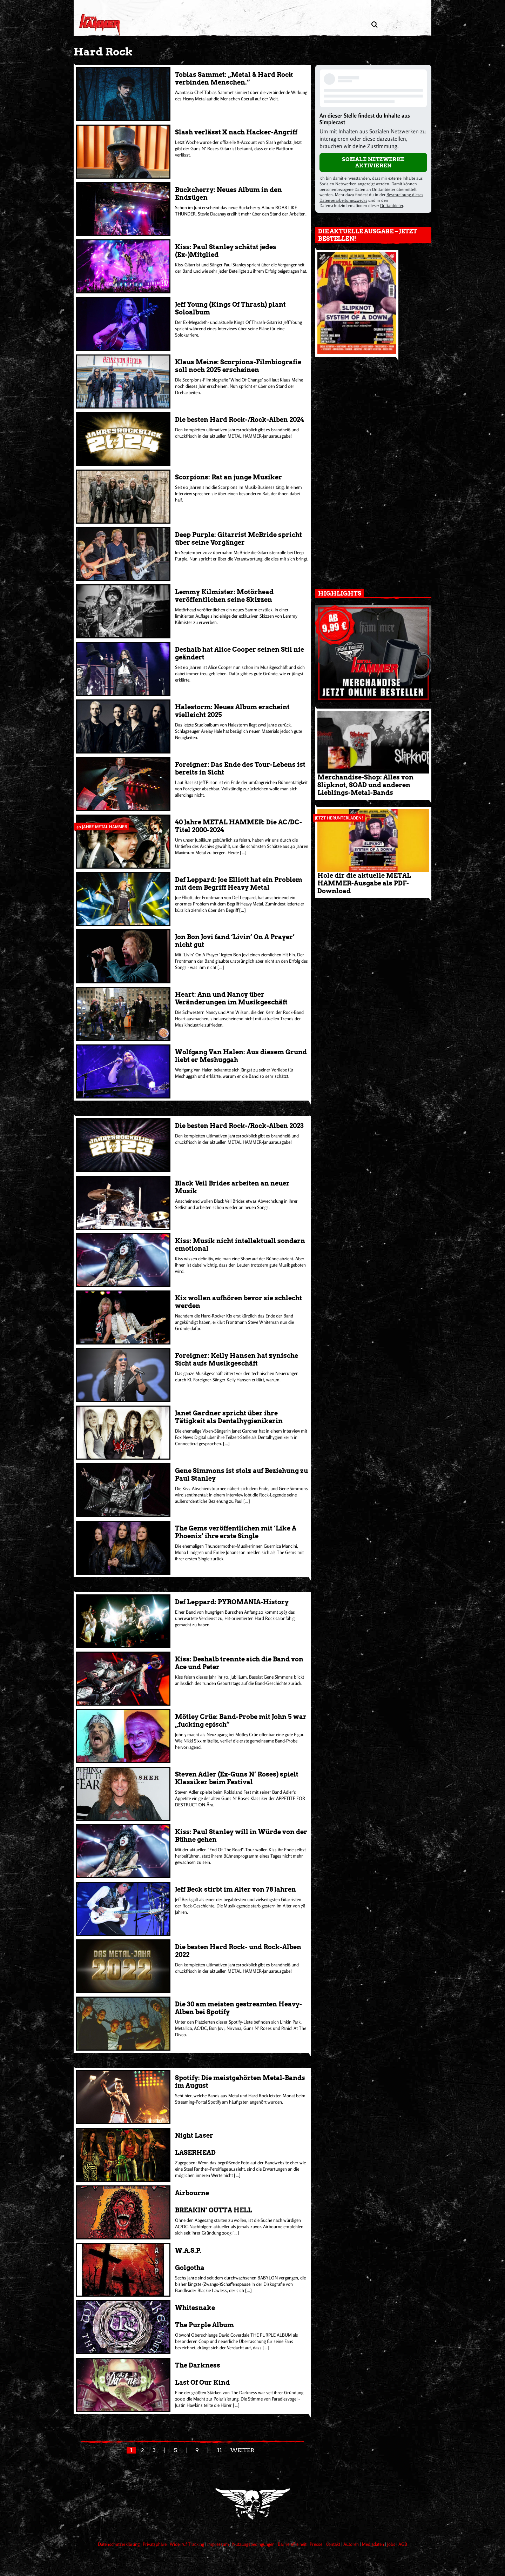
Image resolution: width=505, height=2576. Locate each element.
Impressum (218, 2544)
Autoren (351, 2544)
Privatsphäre (155, 2544)
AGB (402, 2544)
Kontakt (333, 2544)
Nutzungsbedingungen (254, 2544)
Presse (316, 2544)
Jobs (391, 2544)
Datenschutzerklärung (119, 2544)
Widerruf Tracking (187, 2544)
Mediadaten (373, 2544)
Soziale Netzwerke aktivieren (373, 162)
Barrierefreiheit (293, 2544)
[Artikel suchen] (374, 25)
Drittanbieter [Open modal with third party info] (391, 205)
